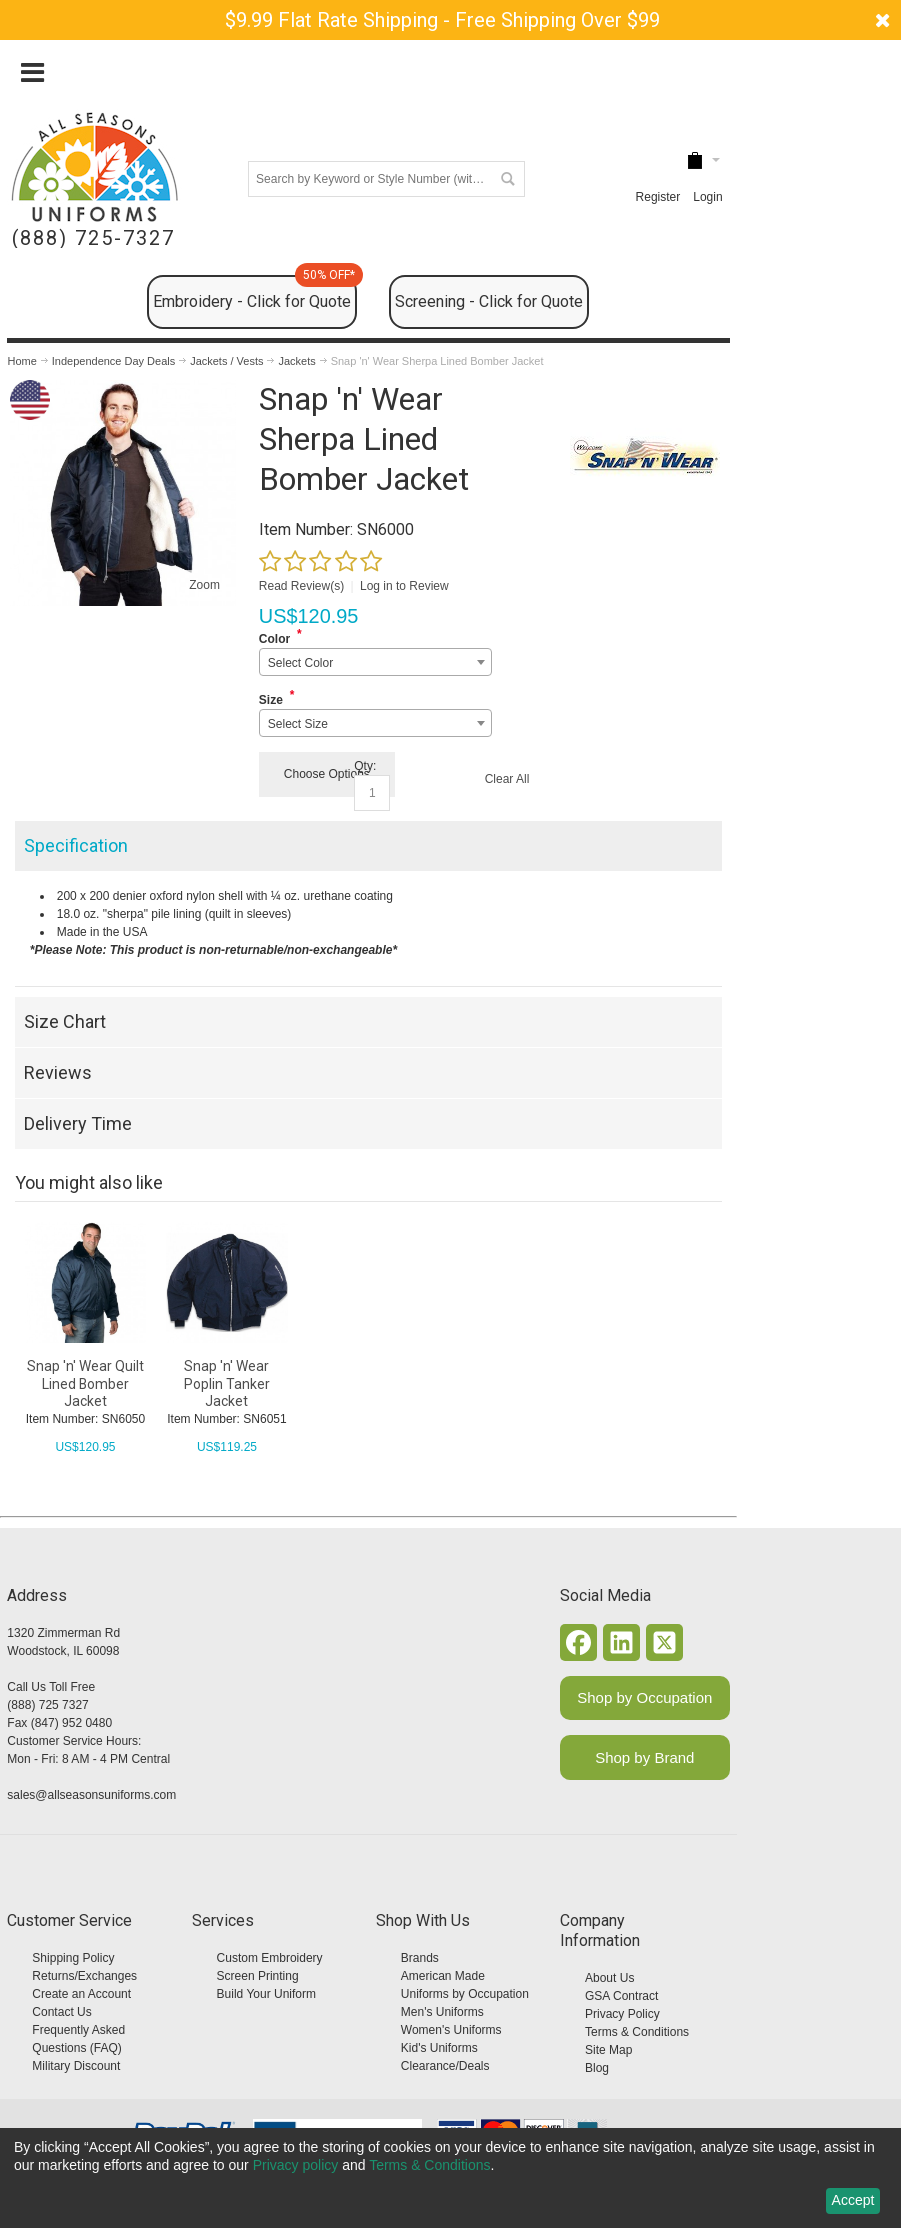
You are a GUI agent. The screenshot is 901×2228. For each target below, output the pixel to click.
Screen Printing (258, 1976)
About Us (609, 1978)
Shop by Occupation (644, 1697)
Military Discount (76, 2066)
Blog (597, 2068)
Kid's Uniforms (439, 2048)
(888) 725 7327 (47, 1705)
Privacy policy (296, 2165)
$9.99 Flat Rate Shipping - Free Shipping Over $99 (442, 20)
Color (274, 639)
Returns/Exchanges (84, 1976)
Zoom (204, 585)
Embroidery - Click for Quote (255, 293)
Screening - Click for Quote (489, 301)
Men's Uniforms (442, 2012)
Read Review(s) (301, 586)
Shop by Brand (644, 1757)
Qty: (365, 766)
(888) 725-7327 (93, 238)
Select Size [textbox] (298, 724)
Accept (853, 2200)
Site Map (608, 2050)
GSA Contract (621, 1996)
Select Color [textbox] (300, 663)
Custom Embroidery (270, 1958)
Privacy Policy (622, 2014)
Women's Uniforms (451, 2030)
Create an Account (81, 1994)
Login (707, 197)
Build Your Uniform (266, 1994)
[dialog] (450, 2178)
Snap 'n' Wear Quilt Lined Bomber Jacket (85, 1383)
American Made (443, 1976)
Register (658, 197)
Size (271, 700)
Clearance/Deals (445, 2066)
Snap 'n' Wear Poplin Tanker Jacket (227, 1383)
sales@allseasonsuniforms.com (91, 1795)
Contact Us (61, 2012)
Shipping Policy (73, 1958)
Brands (420, 1958)
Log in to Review (404, 586)
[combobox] (375, 662)
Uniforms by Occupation (465, 1994)
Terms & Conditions (637, 2032)
